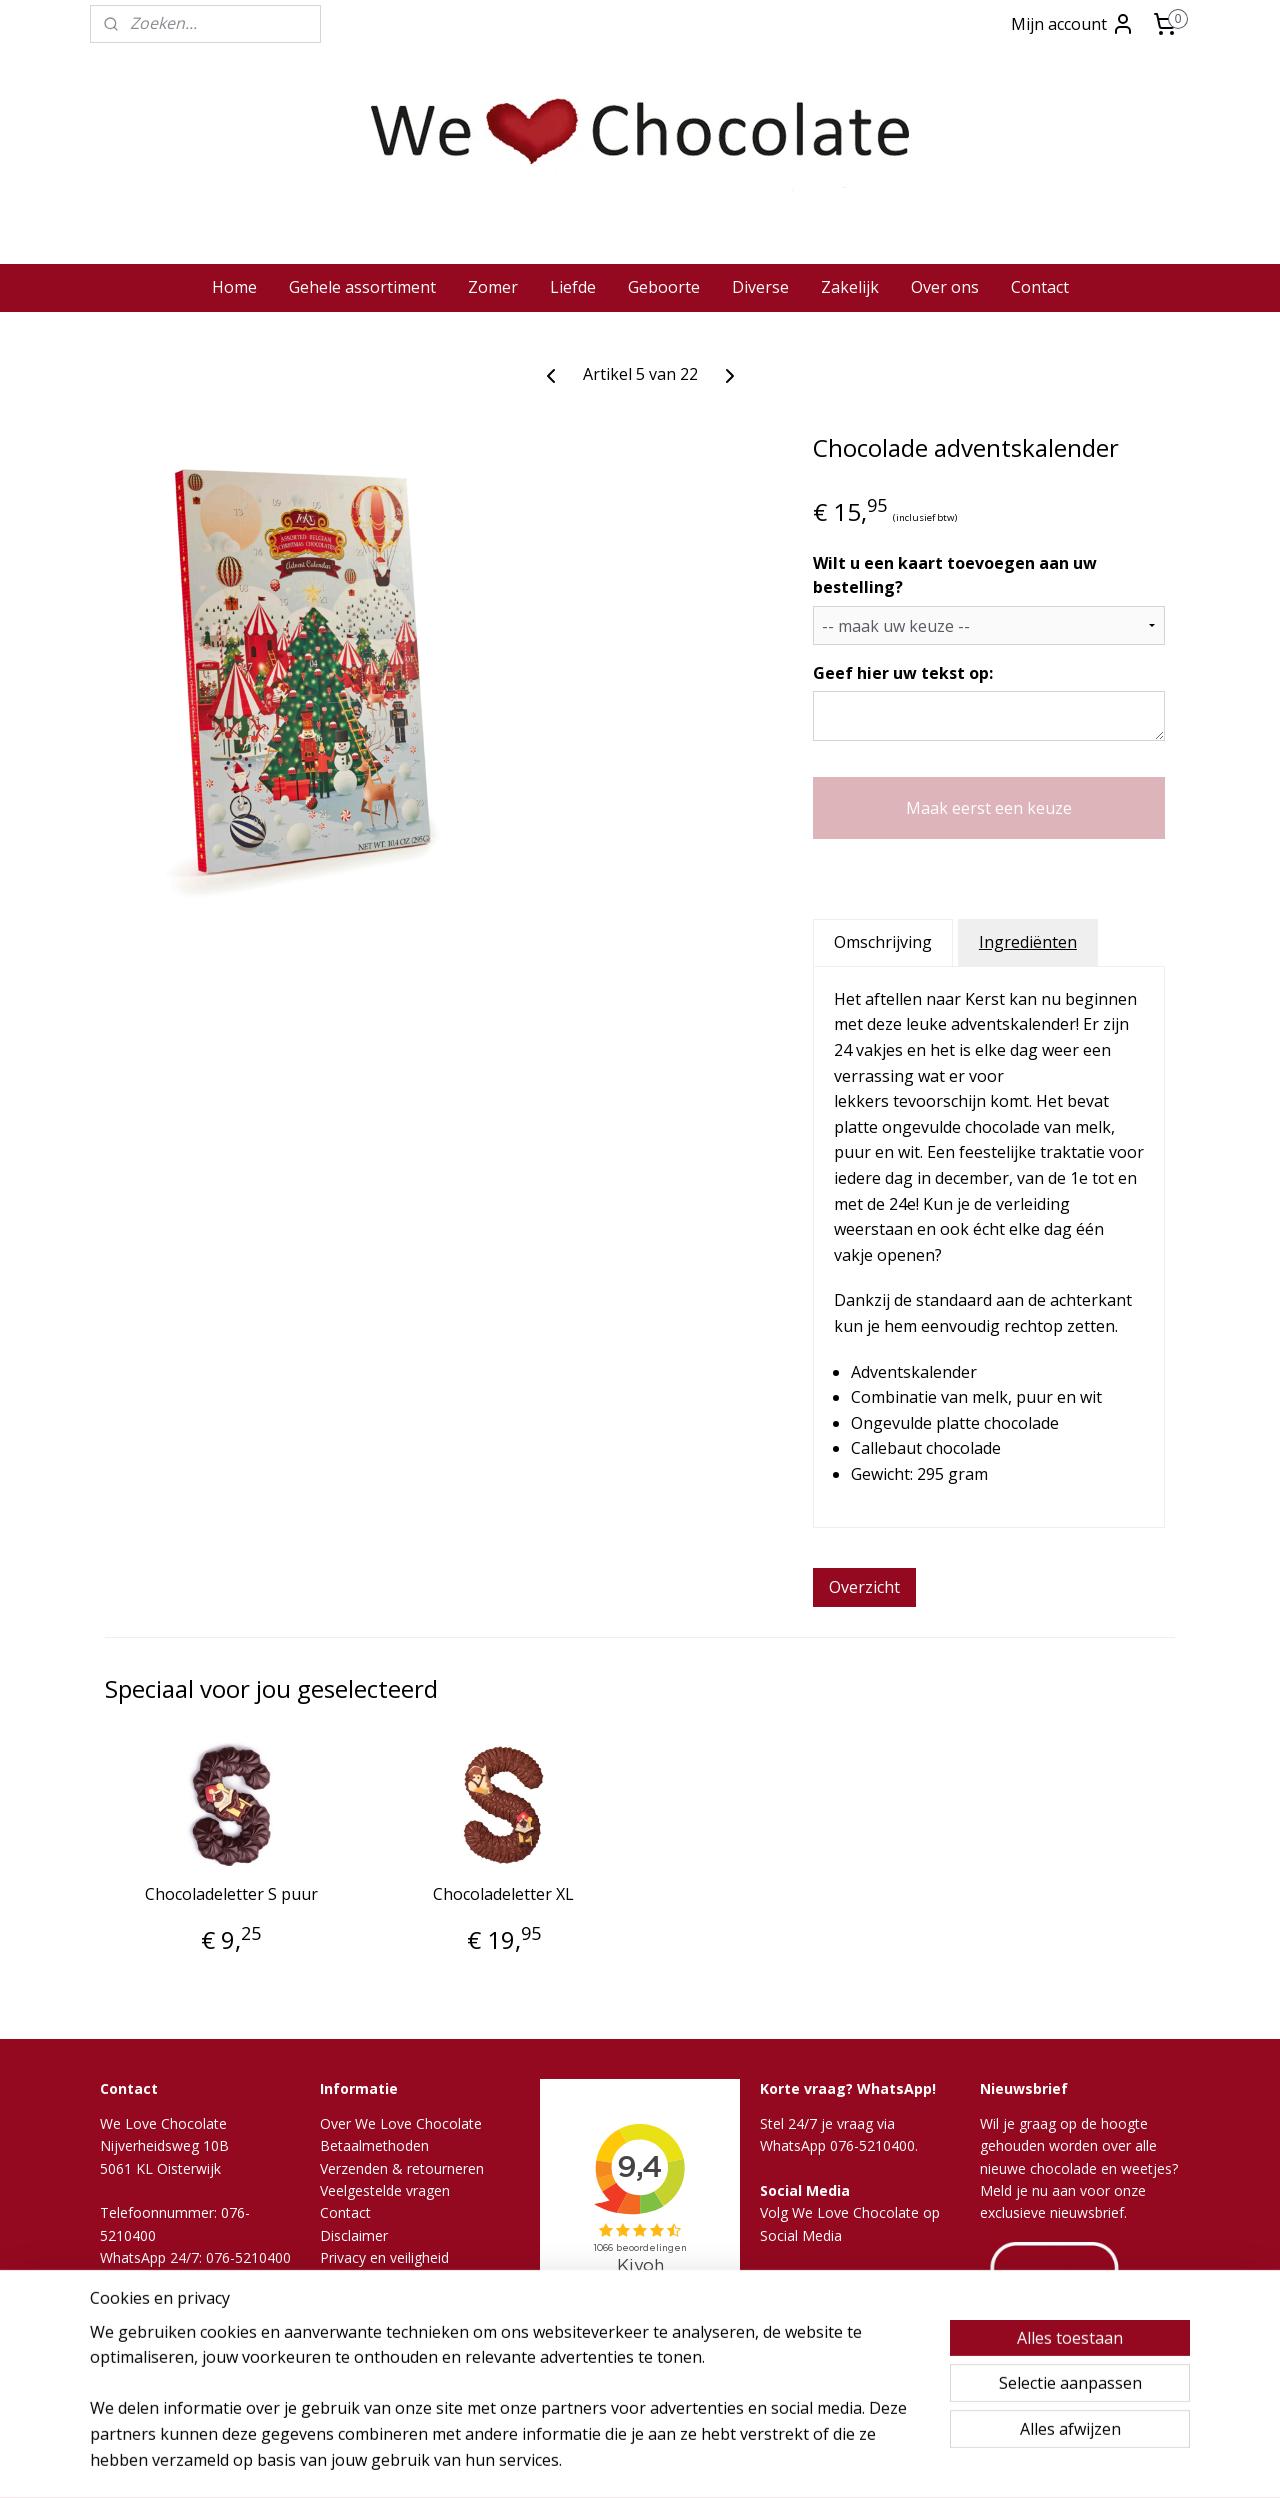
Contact (1040, 287)
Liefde (573, 287)
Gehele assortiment (362, 287)
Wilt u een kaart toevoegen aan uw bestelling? (955, 575)
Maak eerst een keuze (989, 808)
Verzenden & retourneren (402, 2168)
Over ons (945, 287)
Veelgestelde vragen (385, 2190)
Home (234, 287)
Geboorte (664, 287)
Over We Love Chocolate (401, 2123)
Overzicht (864, 1587)
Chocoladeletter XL (503, 1894)
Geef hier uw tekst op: (903, 673)
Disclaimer (354, 2235)
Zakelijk (850, 287)
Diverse (760, 287)
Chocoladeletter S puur (231, 1894)
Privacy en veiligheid (384, 2257)
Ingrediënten (1028, 942)
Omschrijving (883, 942)
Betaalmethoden (374, 2145)
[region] (508, 2409)
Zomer (493, 287)
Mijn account (1073, 24)
